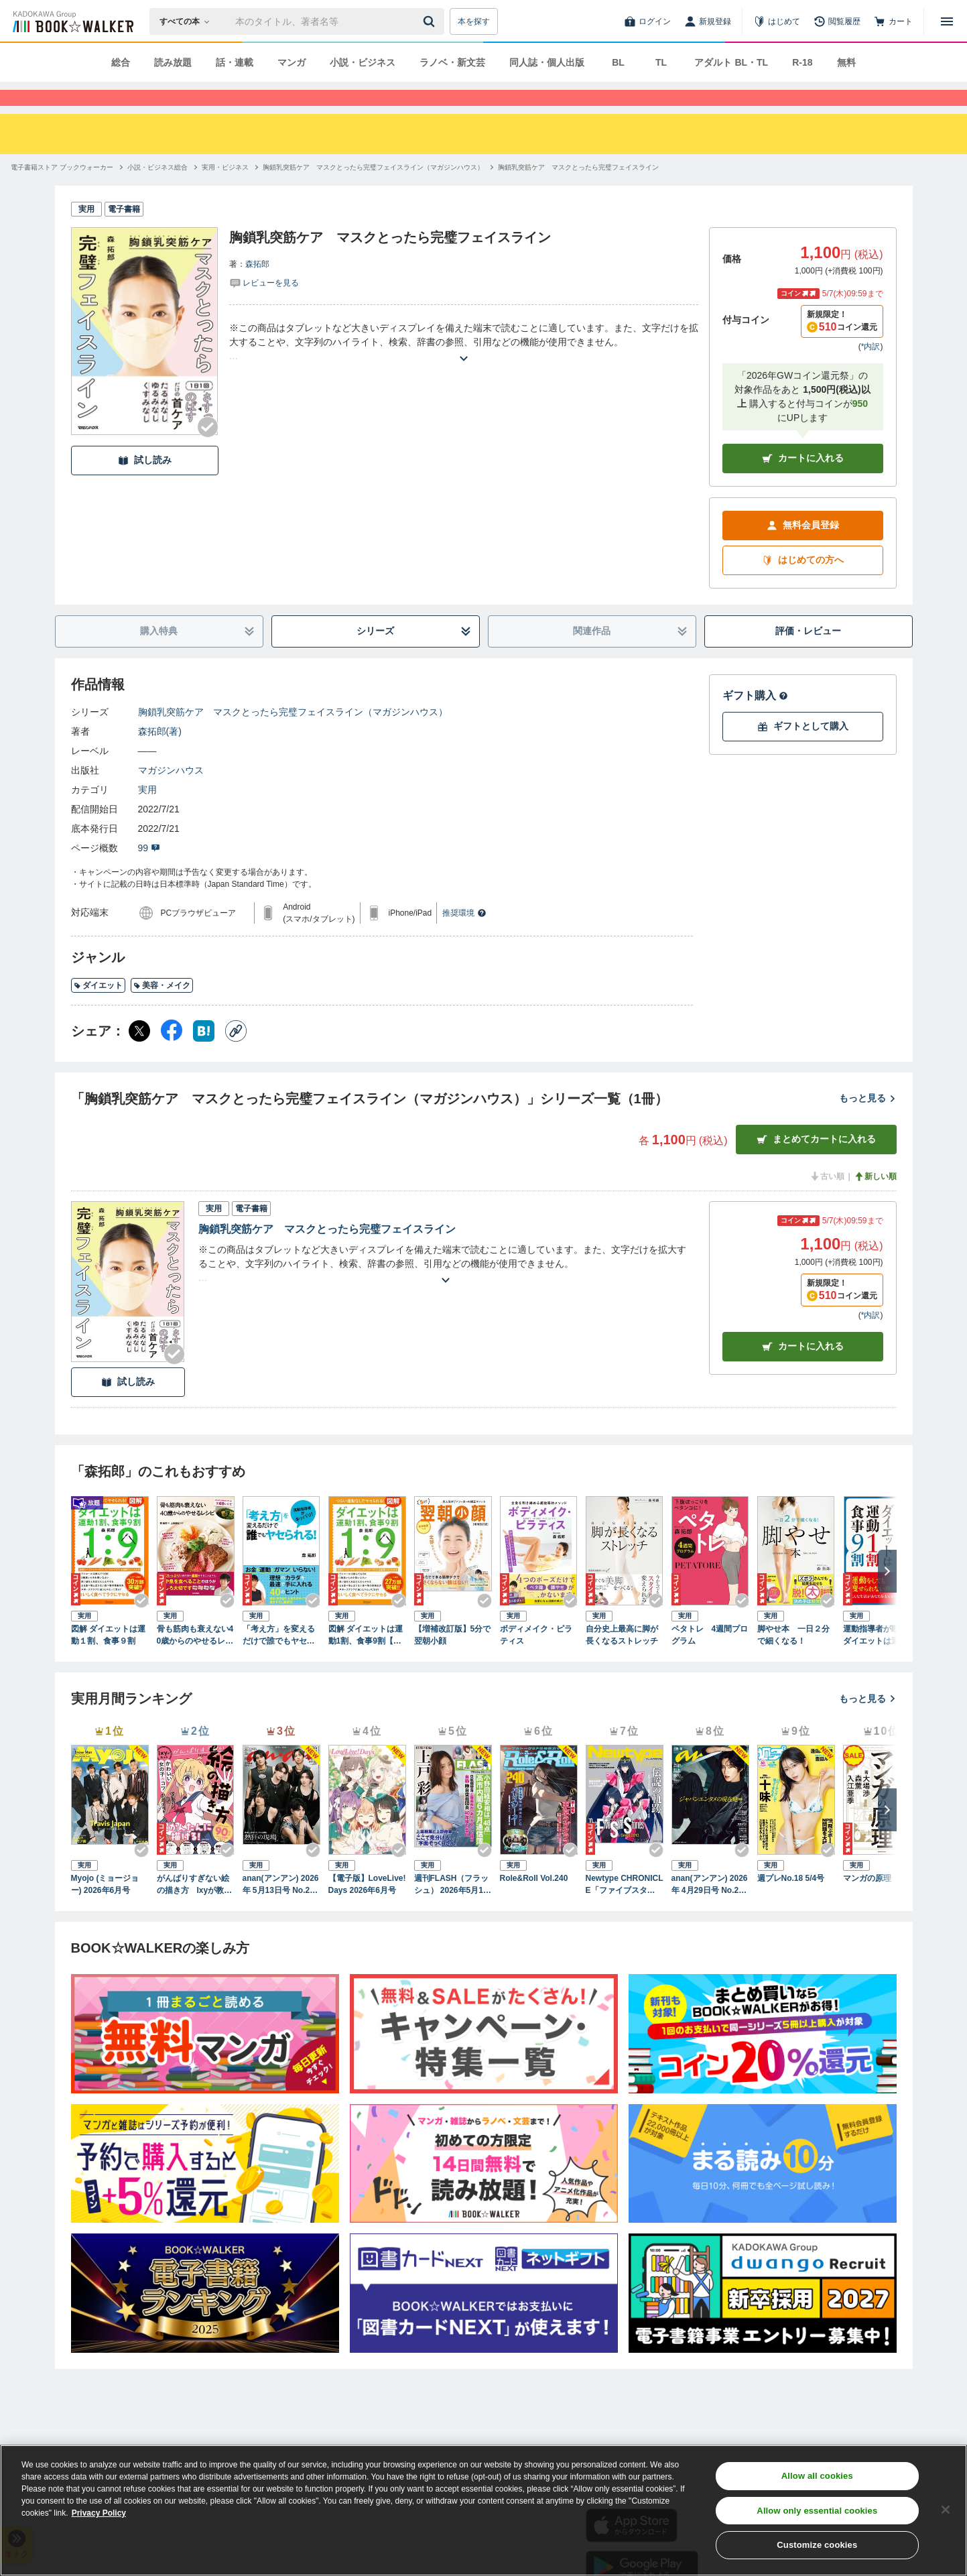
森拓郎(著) (160, 755)
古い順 (827, 1200)
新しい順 (875, 1200)
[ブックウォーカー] (72, 21)
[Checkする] (207, 451)
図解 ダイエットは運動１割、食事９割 (108, 1659)
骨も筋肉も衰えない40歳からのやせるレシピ (195, 1659)
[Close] (945, 2509)
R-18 (802, 62)
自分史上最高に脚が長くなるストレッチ (622, 1659)
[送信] (431, 21)
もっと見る (868, 1122)
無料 (846, 62)
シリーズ (414, 655)
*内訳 (871, 370)
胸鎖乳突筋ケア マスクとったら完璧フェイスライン (327, 1253)
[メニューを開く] (947, 21)
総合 (120, 62)
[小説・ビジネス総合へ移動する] (157, 191)
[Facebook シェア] (171, 1055)
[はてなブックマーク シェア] (203, 1055)
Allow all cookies (817, 2476)
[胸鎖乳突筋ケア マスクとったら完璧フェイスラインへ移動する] (578, 191)
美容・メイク (161, 1009)
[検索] (431, 21)
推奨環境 (464, 937)
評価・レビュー (808, 655)
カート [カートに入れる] (803, 1370)
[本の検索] (188, 21)
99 (149, 872)
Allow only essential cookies (817, 2511)
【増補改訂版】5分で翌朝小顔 (452, 1659)
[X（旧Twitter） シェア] (139, 1055)
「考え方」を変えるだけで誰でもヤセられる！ (279, 1659)
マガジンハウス (171, 794)
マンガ (291, 62)
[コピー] (236, 1055)
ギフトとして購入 (802, 750)
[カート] (893, 21)
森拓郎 (257, 288)
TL (661, 62)
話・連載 (234, 62)
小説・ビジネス (362, 62)
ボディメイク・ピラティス (536, 1659)
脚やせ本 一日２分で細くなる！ (793, 1659)
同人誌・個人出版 (546, 62)
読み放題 (173, 62)
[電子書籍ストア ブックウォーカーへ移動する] (62, 191)
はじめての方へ (803, 584)
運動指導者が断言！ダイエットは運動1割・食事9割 (879, 1659)
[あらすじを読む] (463, 366)
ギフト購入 (755, 719)
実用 (147, 813)
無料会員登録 (803, 549)
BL (618, 62)
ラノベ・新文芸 (452, 62)
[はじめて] (777, 21)
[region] (483, 2510)
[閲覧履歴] (837, 21)
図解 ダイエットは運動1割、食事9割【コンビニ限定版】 (365, 1659)
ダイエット (98, 1009)
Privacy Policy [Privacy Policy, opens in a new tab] (99, 2513)
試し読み (145, 484)
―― (147, 775)
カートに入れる (803, 482)
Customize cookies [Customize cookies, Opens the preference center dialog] (817, 2545)
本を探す (474, 21)
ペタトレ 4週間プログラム (710, 1659)
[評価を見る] (264, 306)
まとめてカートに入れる (816, 1163)
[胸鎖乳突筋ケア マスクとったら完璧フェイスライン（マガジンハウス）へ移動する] (373, 191)
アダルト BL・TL (731, 62)
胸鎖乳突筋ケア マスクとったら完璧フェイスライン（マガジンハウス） (293, 736)
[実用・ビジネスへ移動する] (225, 191)
